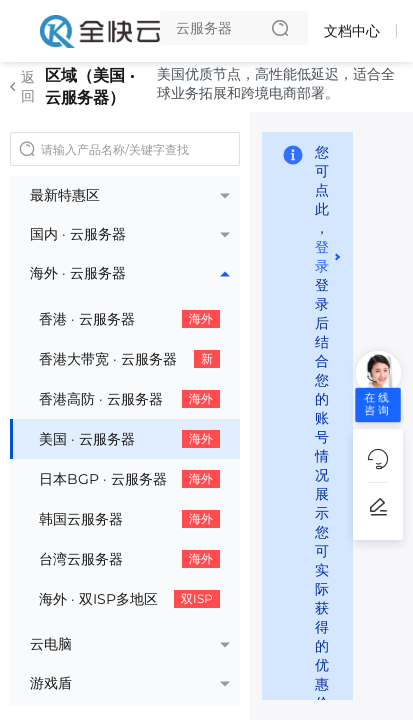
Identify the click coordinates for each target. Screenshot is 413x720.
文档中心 (352, 31)
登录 (322, 256)
